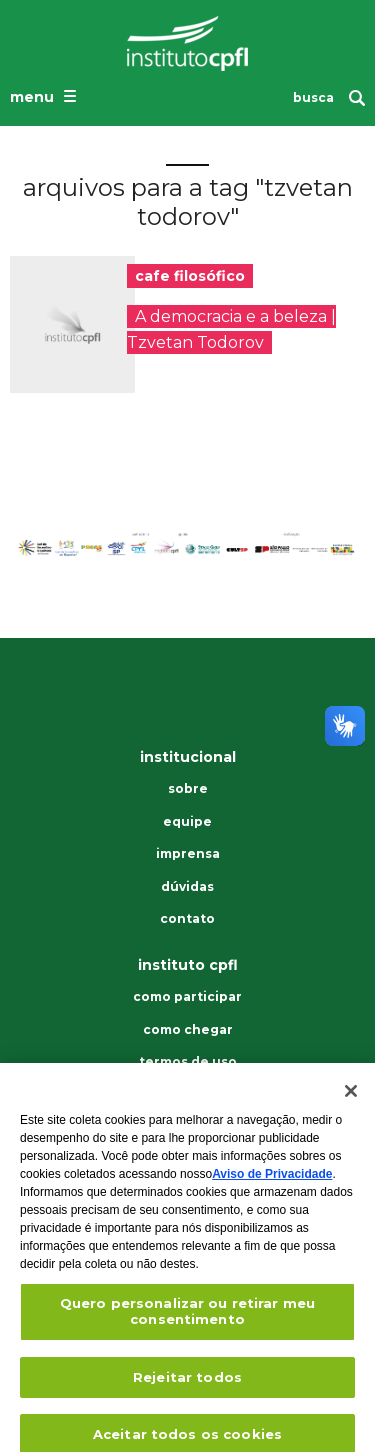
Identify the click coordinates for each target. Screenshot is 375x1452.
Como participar (187, 997)
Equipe (187, 822)
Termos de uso (188, 1062)
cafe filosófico (190, 276)
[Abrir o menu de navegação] (45, 96)
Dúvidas (187, 887)
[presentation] (72, 324)
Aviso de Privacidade (272, 1184)
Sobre (188, 789)
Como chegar (188, 1030)
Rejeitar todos (187, 1386)
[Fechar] (351, 1101)
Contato (187, 919)
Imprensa (188, 854)
